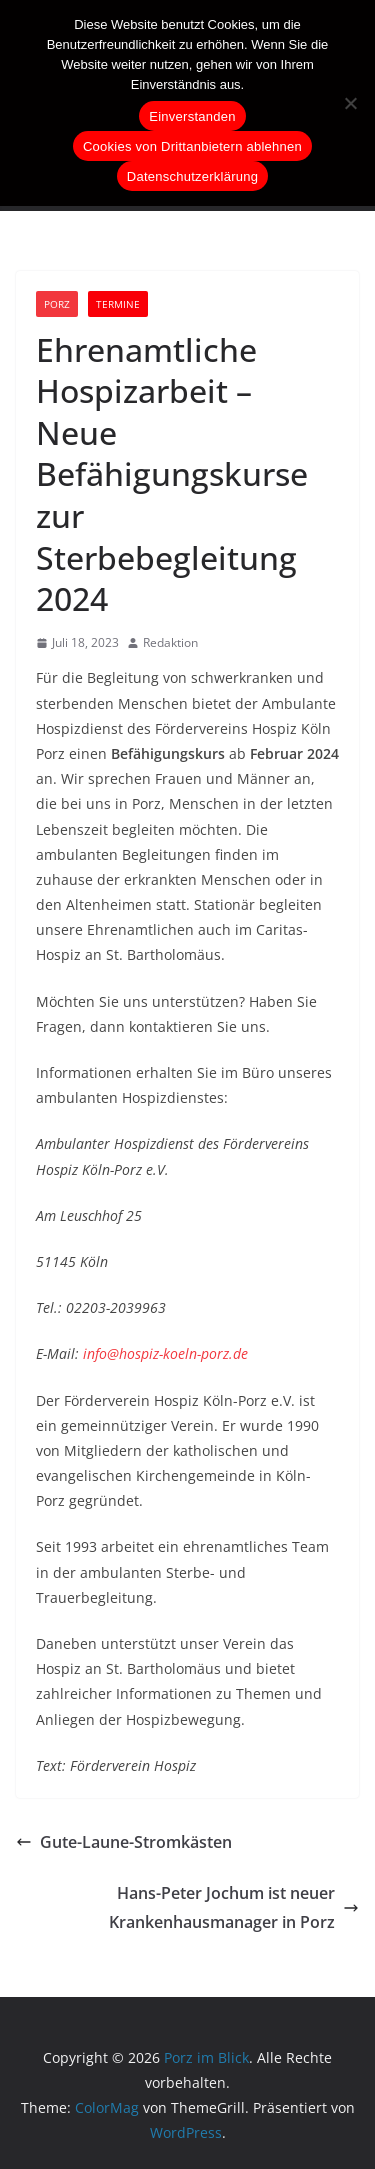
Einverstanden (192, 116)
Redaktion (170, 642)
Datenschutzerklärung (192, 176)
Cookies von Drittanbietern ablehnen (192, 146)
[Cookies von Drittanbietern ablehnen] (350, 103)
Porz (57, 304)
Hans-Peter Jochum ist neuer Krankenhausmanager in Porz (234, 1907)
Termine (118, 304)
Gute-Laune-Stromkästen (124, 1842)
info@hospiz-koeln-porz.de (165, 1353)
